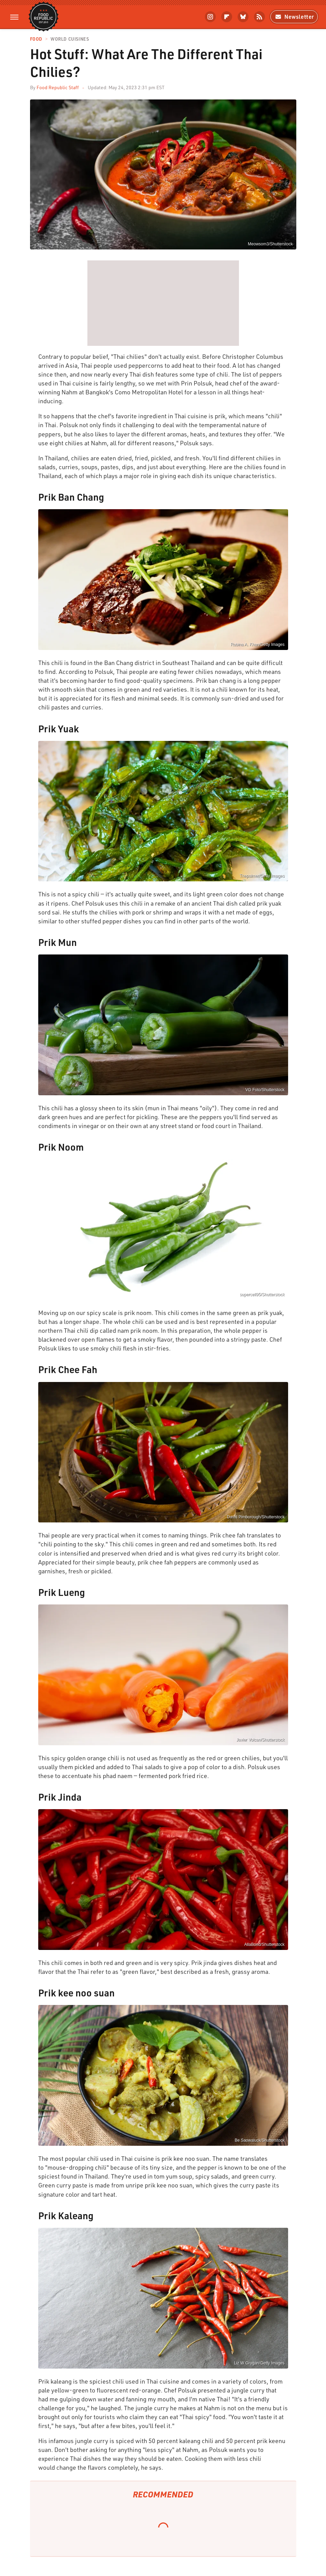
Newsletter (294, 16)
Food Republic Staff (58, 87)
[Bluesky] (243, 16)
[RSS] (259, 16)
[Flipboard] (226, 16)
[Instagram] (210, 16)
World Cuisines (70, 39)
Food (36, 39)
